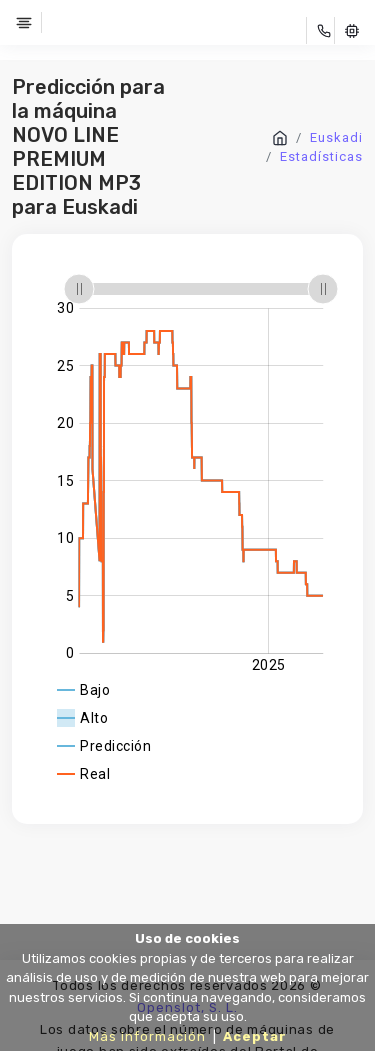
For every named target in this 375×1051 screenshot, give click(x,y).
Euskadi (336, 137)
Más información (147, 1036)
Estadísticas (321, 156)
